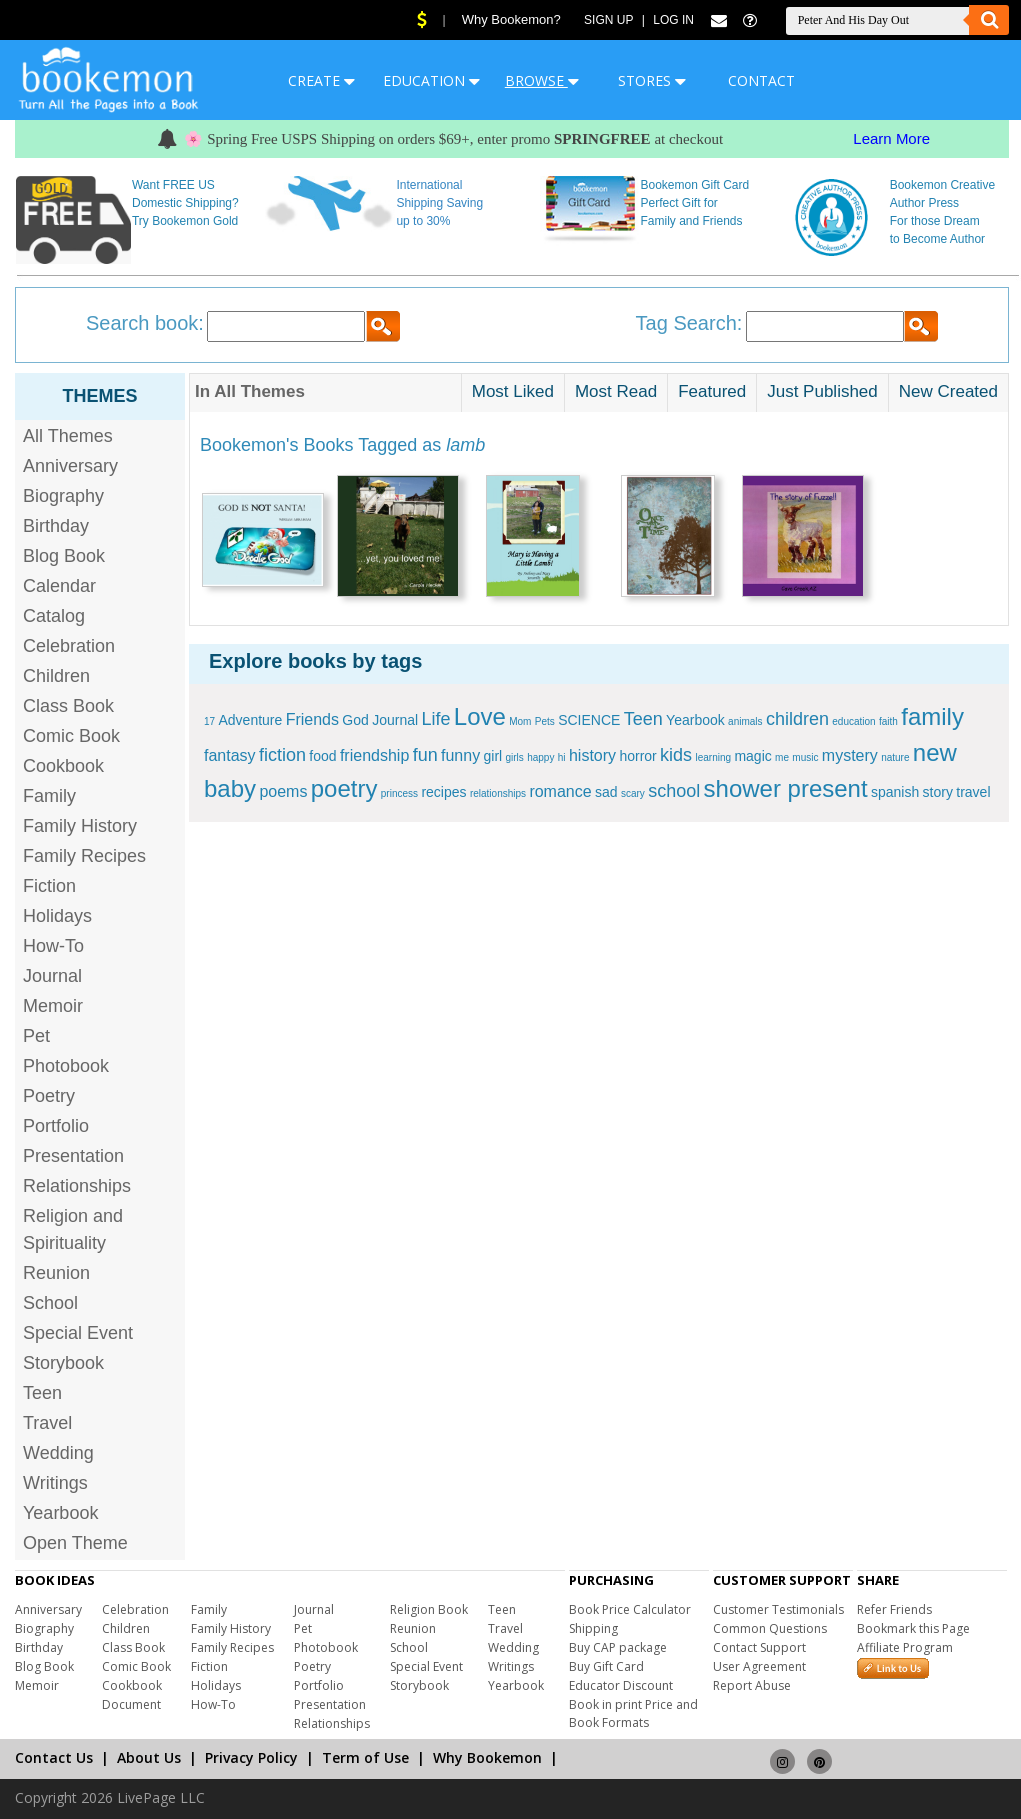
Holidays (57, 916)
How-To (53, 946)
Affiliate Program (905, 1647)
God (355, 720)
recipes (443, 792)
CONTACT (761, 80)
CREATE (321, 80)
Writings (55, 1483)
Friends (312, 719)
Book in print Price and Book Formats (633, 1713)
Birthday (56, 526)
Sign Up (608, 20)
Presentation (73, 1156)
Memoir (53, 1006)
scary (633, 793)
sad (606, 792)
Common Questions (770, 1628)
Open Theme (75, 1543)
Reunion (56, 1273)
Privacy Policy (251, 1757)
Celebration (69, 646)
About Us (149, 1757)
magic (752, 756)
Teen (42, 1393)
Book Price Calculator (630, 1609)
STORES (652, 80)
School (50, 1303)
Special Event (78, 1333)
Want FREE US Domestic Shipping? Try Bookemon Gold (185, 203)
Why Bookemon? (511, 19)
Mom (520, 721)
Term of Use (365, 1757)
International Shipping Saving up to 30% (439, 203)
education (853, 721)
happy (540, 757)
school (674, 791)
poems (283, 791)
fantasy (230, 755)
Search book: (145, 323)
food (322, 756)
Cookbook (63, 766)
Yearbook (60, 1513)
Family (49, 796)
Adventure (250, 720)
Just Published (822, 391)
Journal (52, 976)
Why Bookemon (487, 1757)
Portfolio (56, 1126)
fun (425, 755)
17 (209, 721)
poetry (344, 788)
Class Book (68, 706)
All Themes (68, 436)
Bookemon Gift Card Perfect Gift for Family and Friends (695, 203)
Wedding (58, 1453)
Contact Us (54, 1757)
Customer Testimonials (778, 1609)
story (938, 792)
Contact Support (759, 1647)
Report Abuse (752, 1685)
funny (460, 755)
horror (637, 756)
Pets (545, 721)
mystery (850, 755)
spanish (895, 792)
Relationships (77, 1186)
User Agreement (759, 1666)
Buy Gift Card (606, 1666)
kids (676, 755)
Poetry (49, 1096)
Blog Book (64, 556)
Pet (36, 1036)
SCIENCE (589, 720)
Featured (712, 391)
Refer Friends (894, 1609)
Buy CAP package (618, 1647)
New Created (948, 391)
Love (480, 716)
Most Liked (513, 391)
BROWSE (542, 80)
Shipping (593, 1628)
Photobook (66, 1066)
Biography (63, 496)
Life (435, 719)
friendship (374, 755)
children (797, 719)
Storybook (63, 1363)
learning (713, 757)
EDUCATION (431, 80)
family (932, 716)
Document (131, 1704)
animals (745, 721)
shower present (786, 788)
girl (492, 756)
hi (562, 757)
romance (560, 791)
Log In (673, 20)
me (782, 757)
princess (399, 793)
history (592, 755)
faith (888, 721)
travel (973, 792)
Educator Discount (621, 1685)
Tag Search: (689, 323)
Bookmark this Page (913, 1628)
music (805, 757)
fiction (282, 755)
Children (56, 676)
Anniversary (70, 466)
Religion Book (429, 1609)
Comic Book (71, 736)
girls (515, 757)
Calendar (59, 586)
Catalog (54, 616)
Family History (80, 826)
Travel (47, 1423)
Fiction (49, 886)
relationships (498, 793)
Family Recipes (84, 856)
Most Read (616, 391)
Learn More (891, 138)
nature (895, 757)
